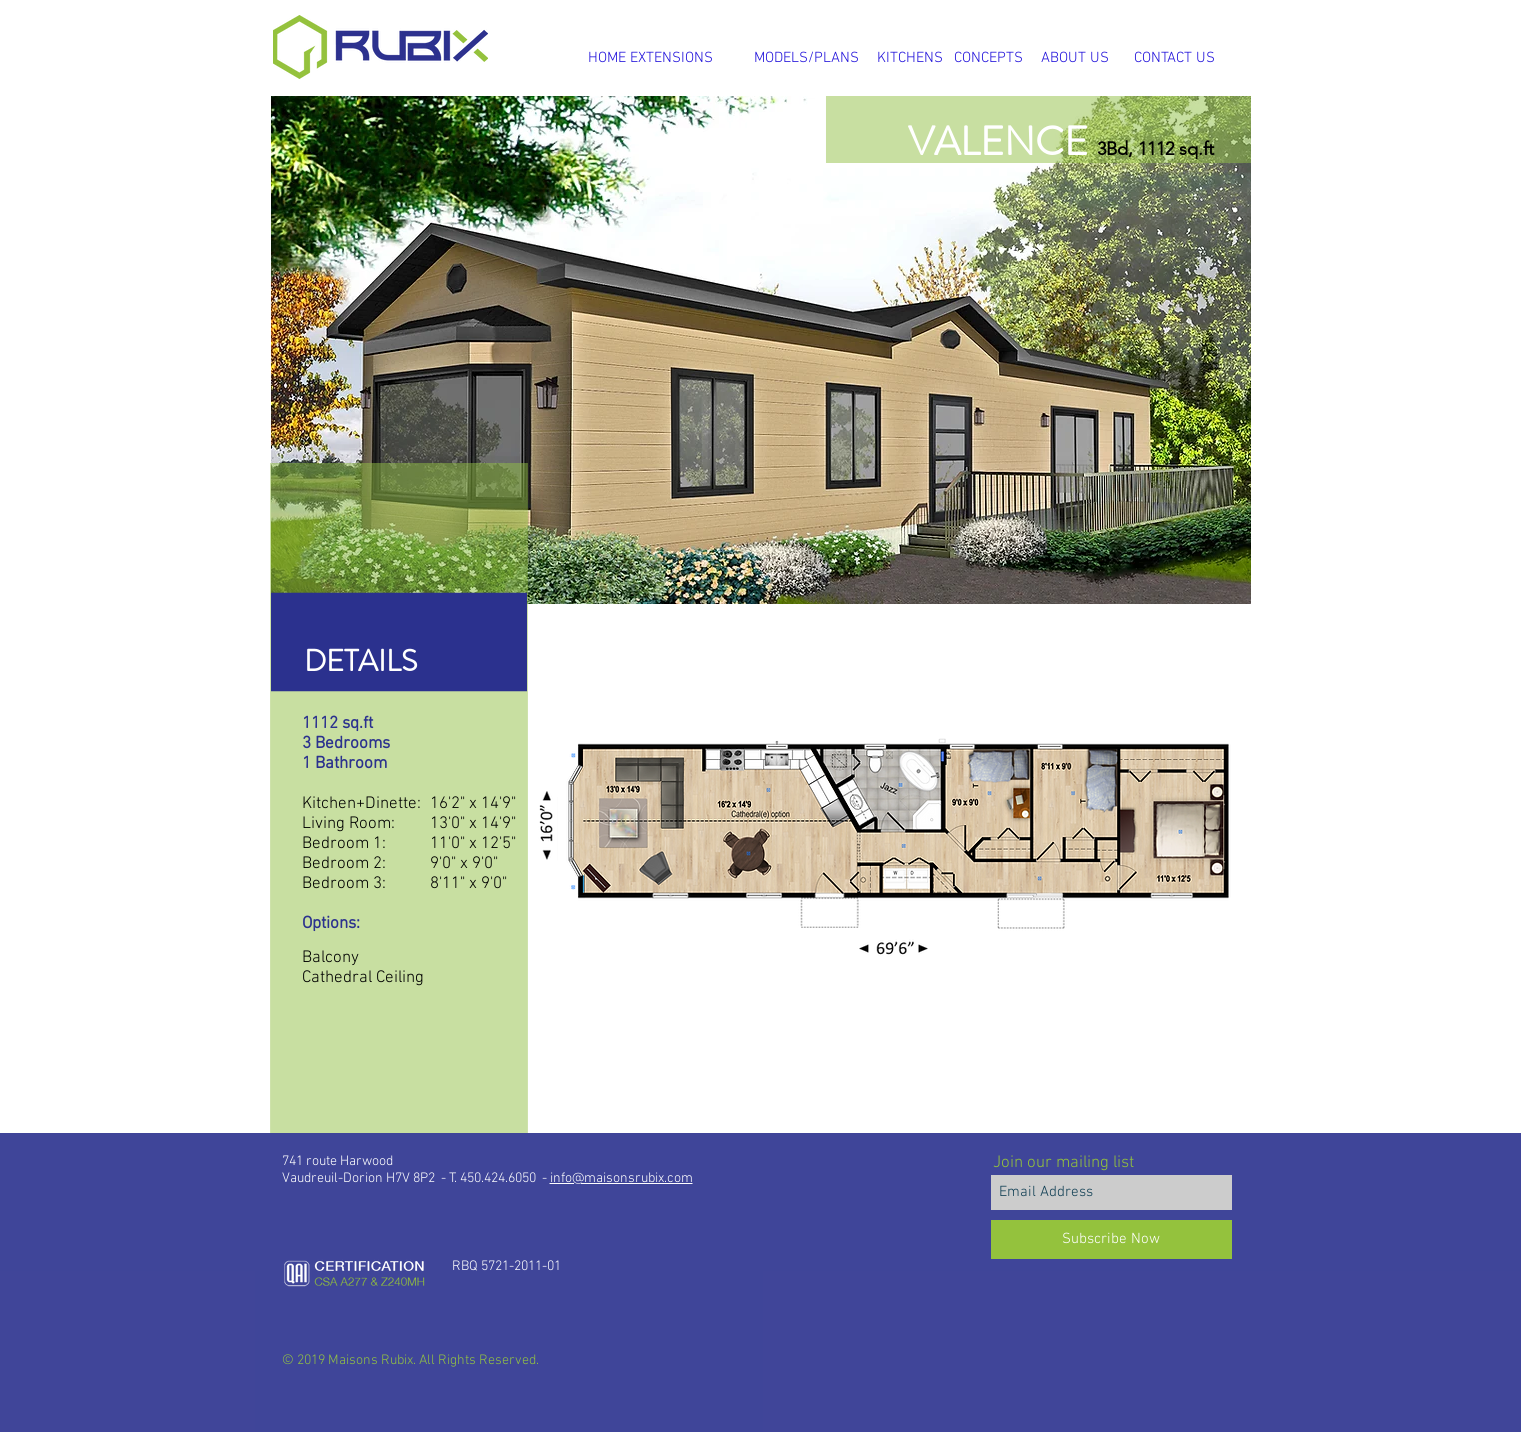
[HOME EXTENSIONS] (651, 58)
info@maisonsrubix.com (621, 1178)
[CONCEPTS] (988, 58)
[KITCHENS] (910, 58)
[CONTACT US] (1174, 58)
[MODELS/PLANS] (807, 58)
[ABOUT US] (1075, 58)
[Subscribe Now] (1111, 1239)
